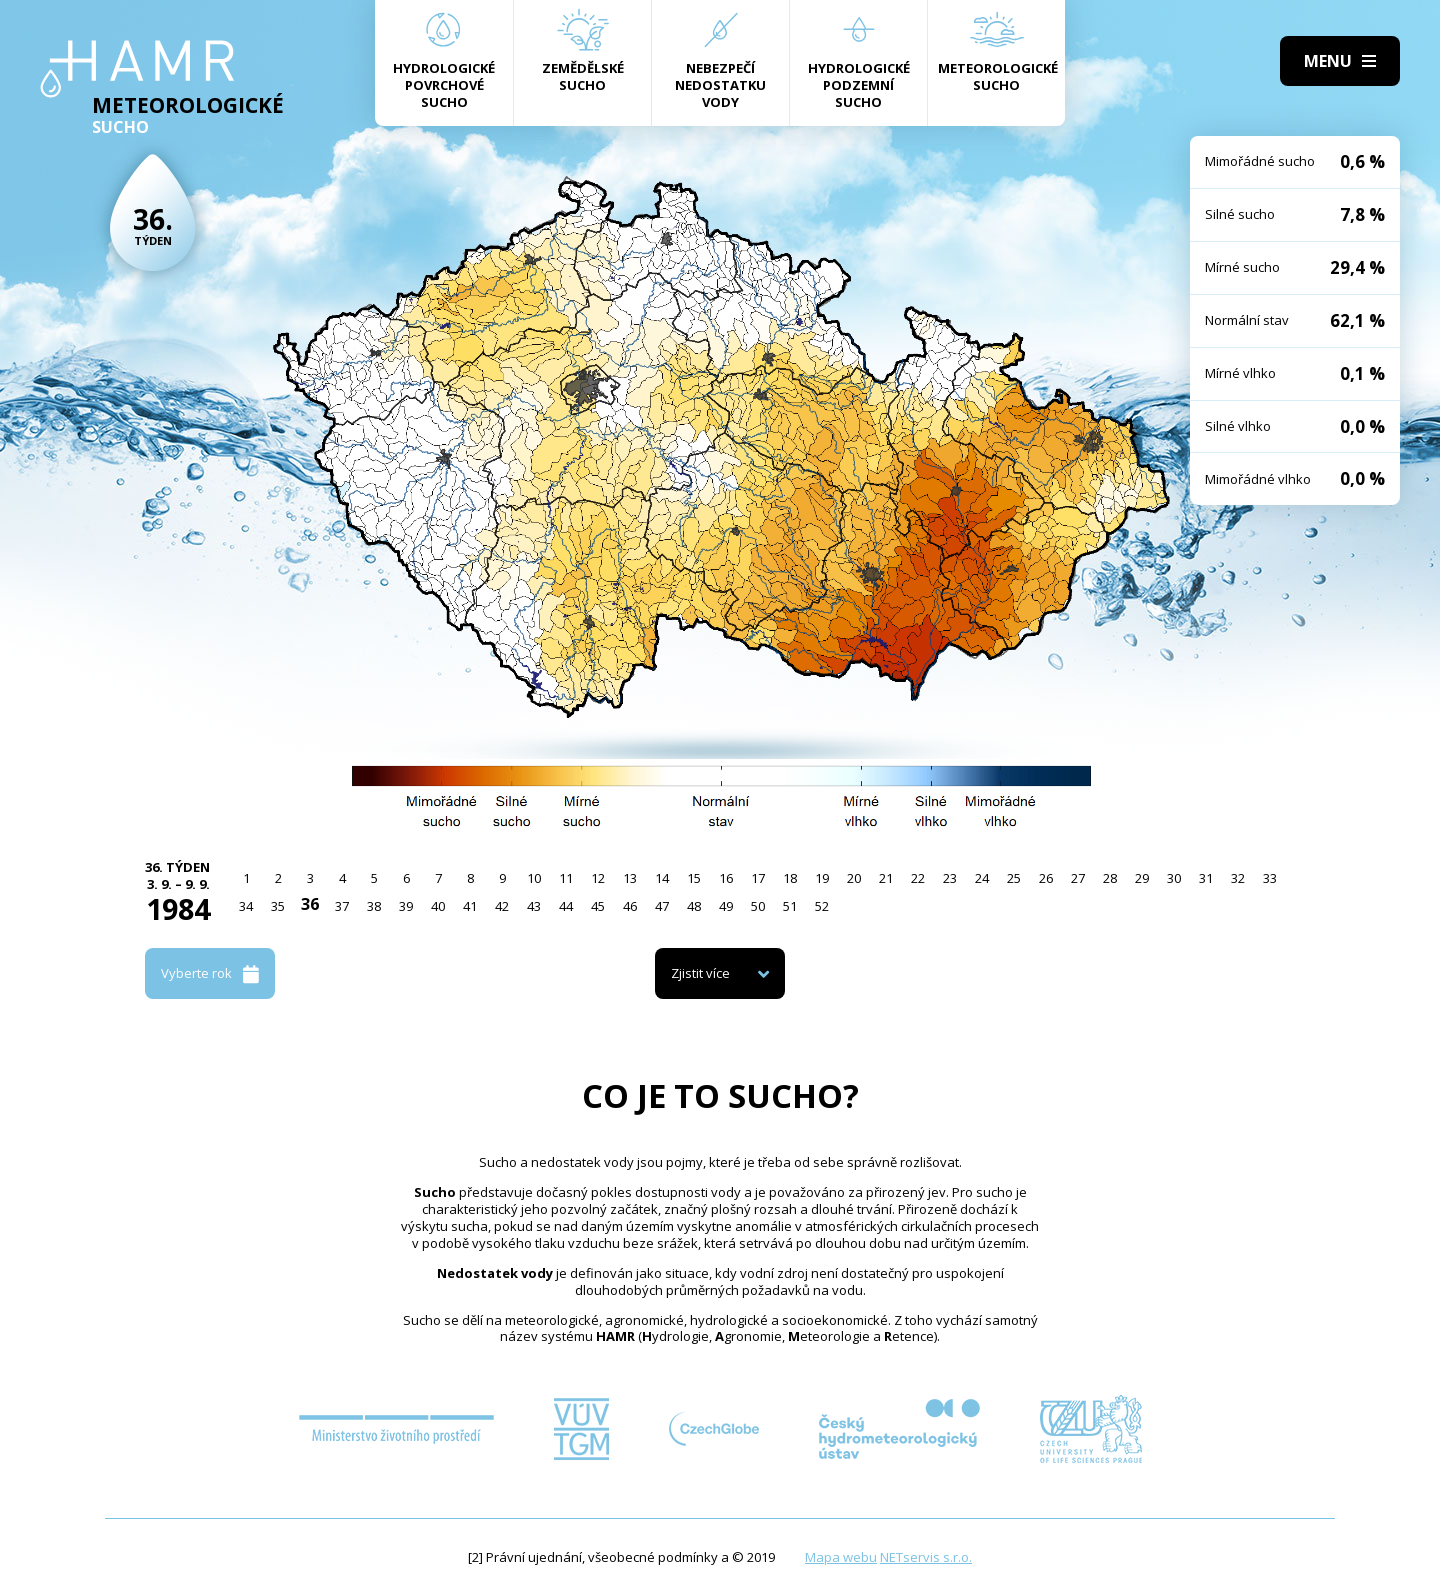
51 (790, 906)
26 (1046, 878)
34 (246, 906)
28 (1110, 878)
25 (1014, 878)
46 (630, 906)
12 (598, 878)
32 (1238, 878)
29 (1142, 878)
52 (822, 906)
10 (534, 878)
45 (598, 906)
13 (630, 878)
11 (566, 878)
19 (822, 878)
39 (406, 906)
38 (374, 906)
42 (502, 906)
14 (662, 878)
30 (1174, 878)
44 (566, 906)
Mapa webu (841, 1557)
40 (438, 906)
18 (790, 878)
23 (950, 878)
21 (886, 878)
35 (278, 906)
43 (534, 906)
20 (854, 878)
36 (310, 904)
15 (694, 878)
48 (694, 906)
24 (982, 878)
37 (342, 906)
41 (470, 906)
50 (758, 906)
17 (758, 878)
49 (726, 906)
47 (662, 906)
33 (1270, 878)
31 (1206, 878)
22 (918, 878)
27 (1078, 878)
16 (726, 878)
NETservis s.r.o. (926, 1557)
